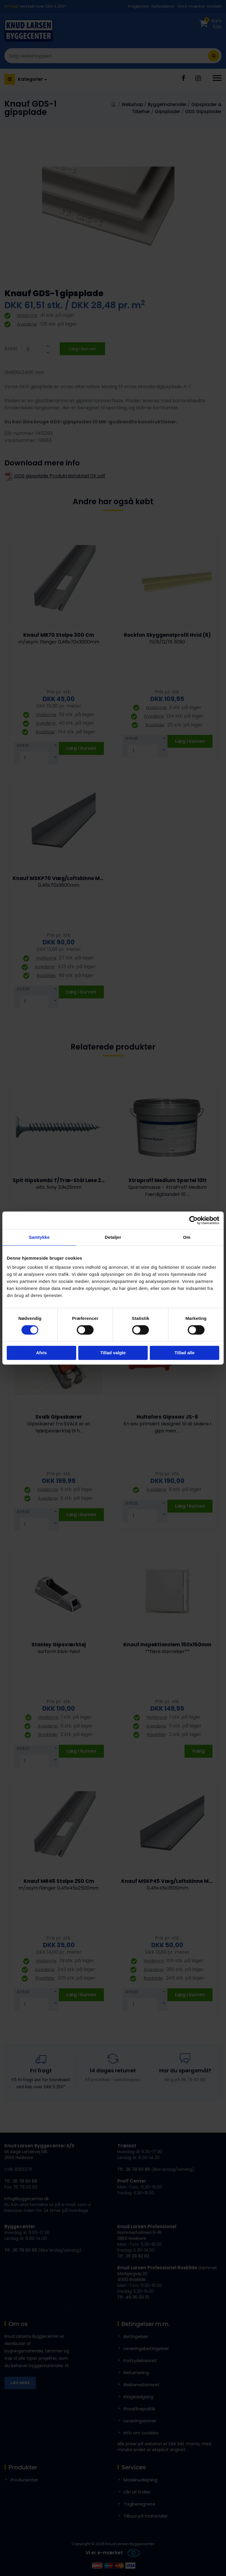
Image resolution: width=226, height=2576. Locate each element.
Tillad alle (185, 1352)
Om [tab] (186, 1237)
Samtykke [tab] (39, 1237)
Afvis (41, 1352)
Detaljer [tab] (113, 1237)
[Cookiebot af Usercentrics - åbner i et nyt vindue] (193, 1220)
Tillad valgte (113, 1352)
